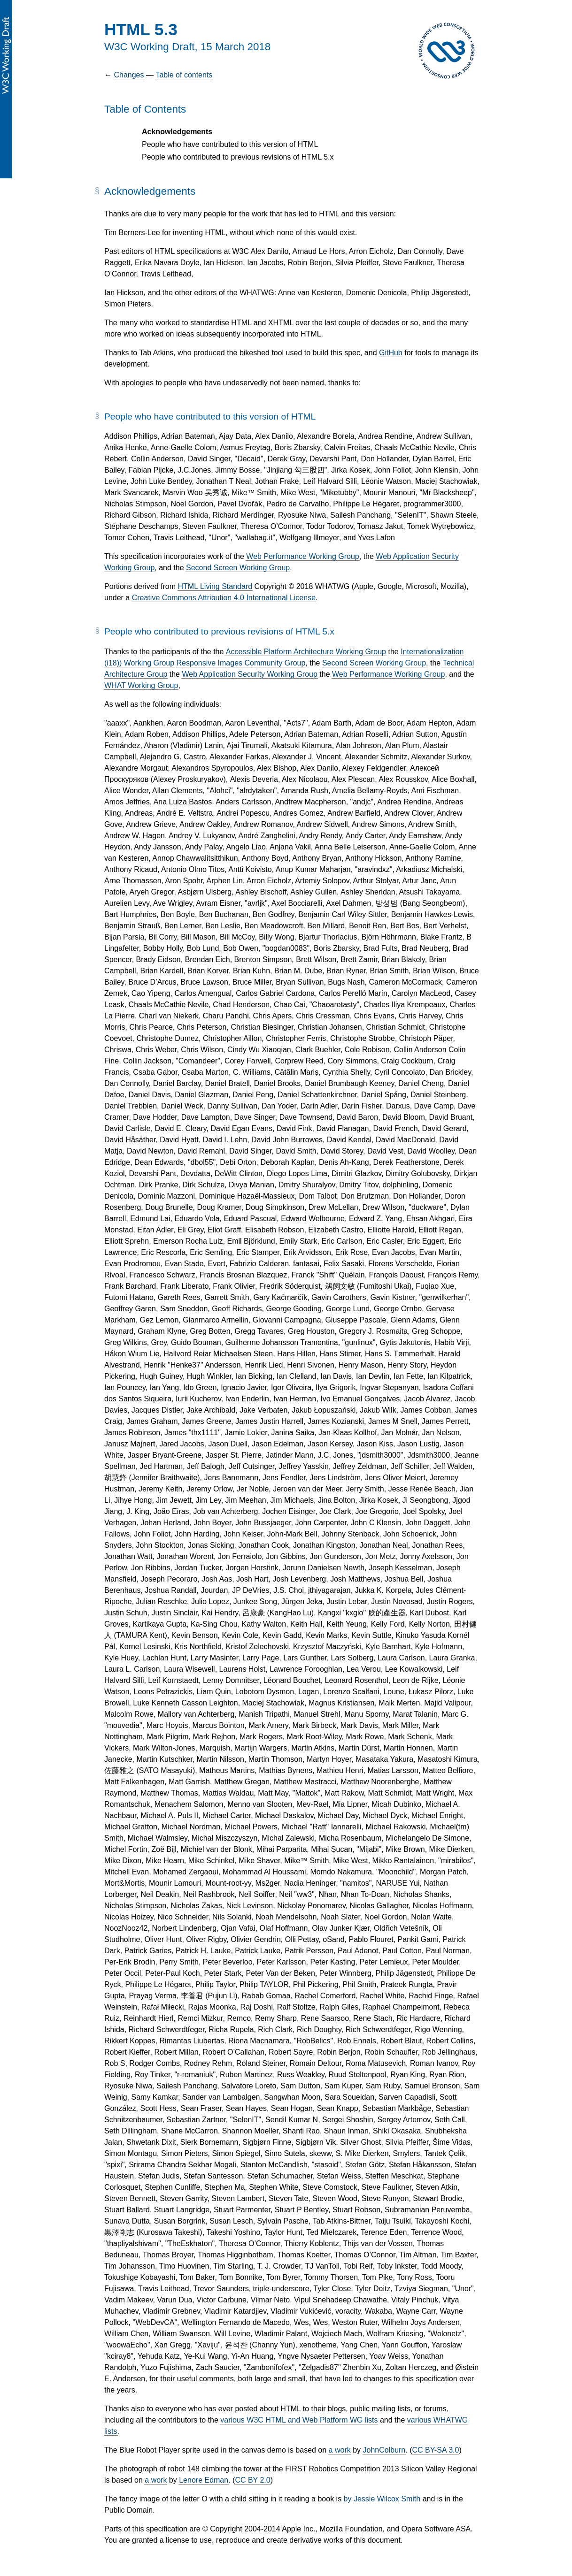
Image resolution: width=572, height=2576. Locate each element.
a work (340, 2450)
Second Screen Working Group (238, 568)
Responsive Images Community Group (241, 663)
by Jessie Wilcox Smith (382, 2499)
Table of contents (183, 75)
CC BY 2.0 (252, 2480)
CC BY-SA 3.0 (435, 2450)
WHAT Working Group (141, 685)
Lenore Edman (203, 2480)
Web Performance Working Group (302, 556)
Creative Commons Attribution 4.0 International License (224, 598)
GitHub (390, 353)
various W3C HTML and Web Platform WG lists (299, 2420)
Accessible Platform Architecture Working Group (306, 652)
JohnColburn (384, 2450)
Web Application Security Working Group (249, 674)
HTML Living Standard (215, 586)
